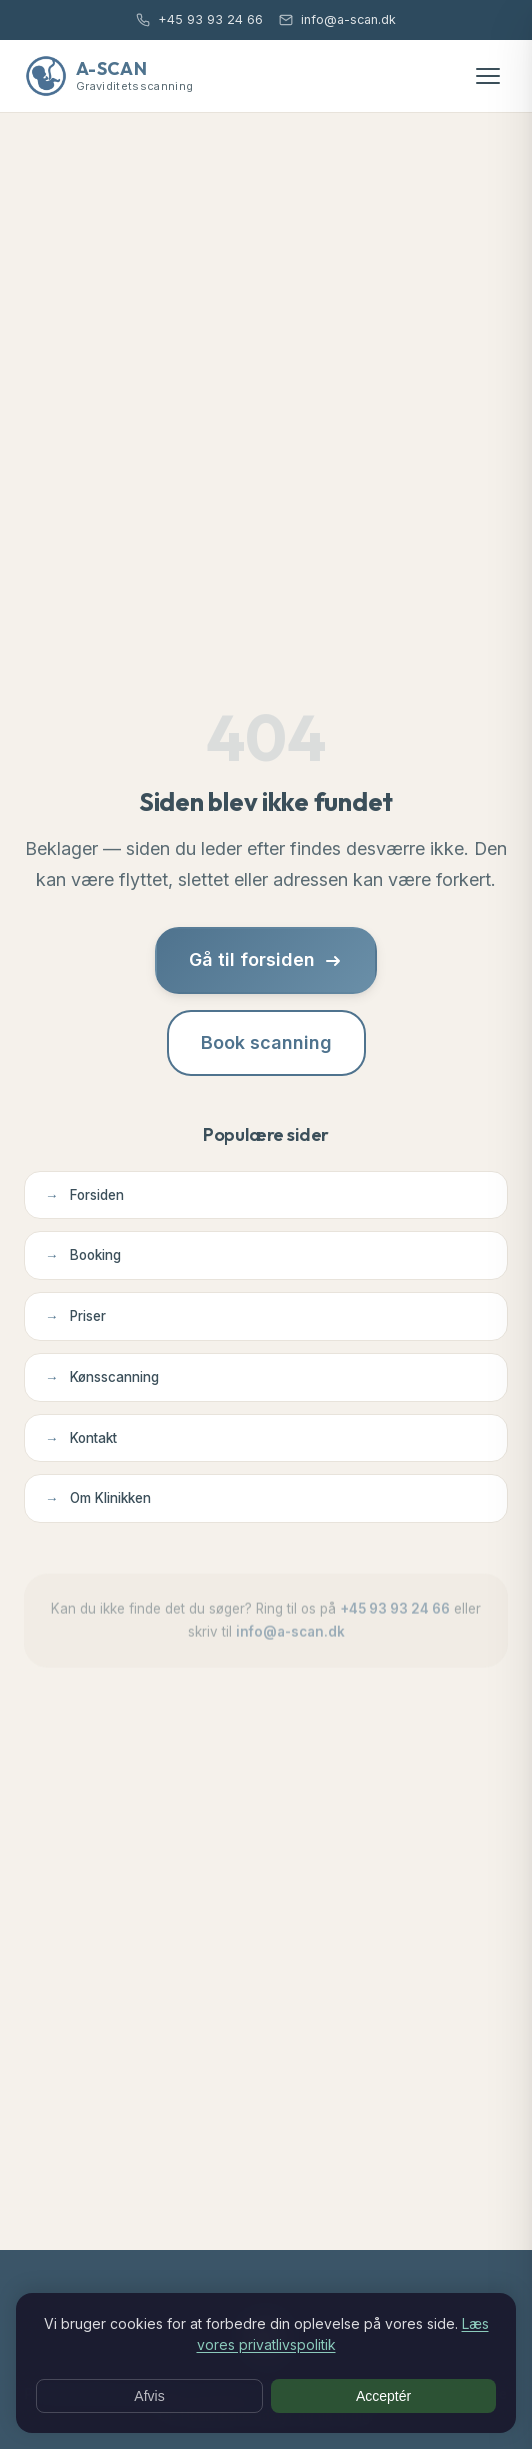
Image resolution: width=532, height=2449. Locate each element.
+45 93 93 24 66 (395, 1616)
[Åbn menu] (488, 76)
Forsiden (84, 1195)
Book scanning (266, 1042)
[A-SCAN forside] (108, 76)
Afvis (149, 2396)
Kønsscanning (102, 1377)
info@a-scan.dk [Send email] (337, 19)
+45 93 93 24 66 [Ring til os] (199, 19)
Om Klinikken (98, 1498)
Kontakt (81, 1438)
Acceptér (383, 2396)
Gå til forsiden (266, 959)
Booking (83, 1255)
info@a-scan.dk (290, 1639)
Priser (75, 1316)
